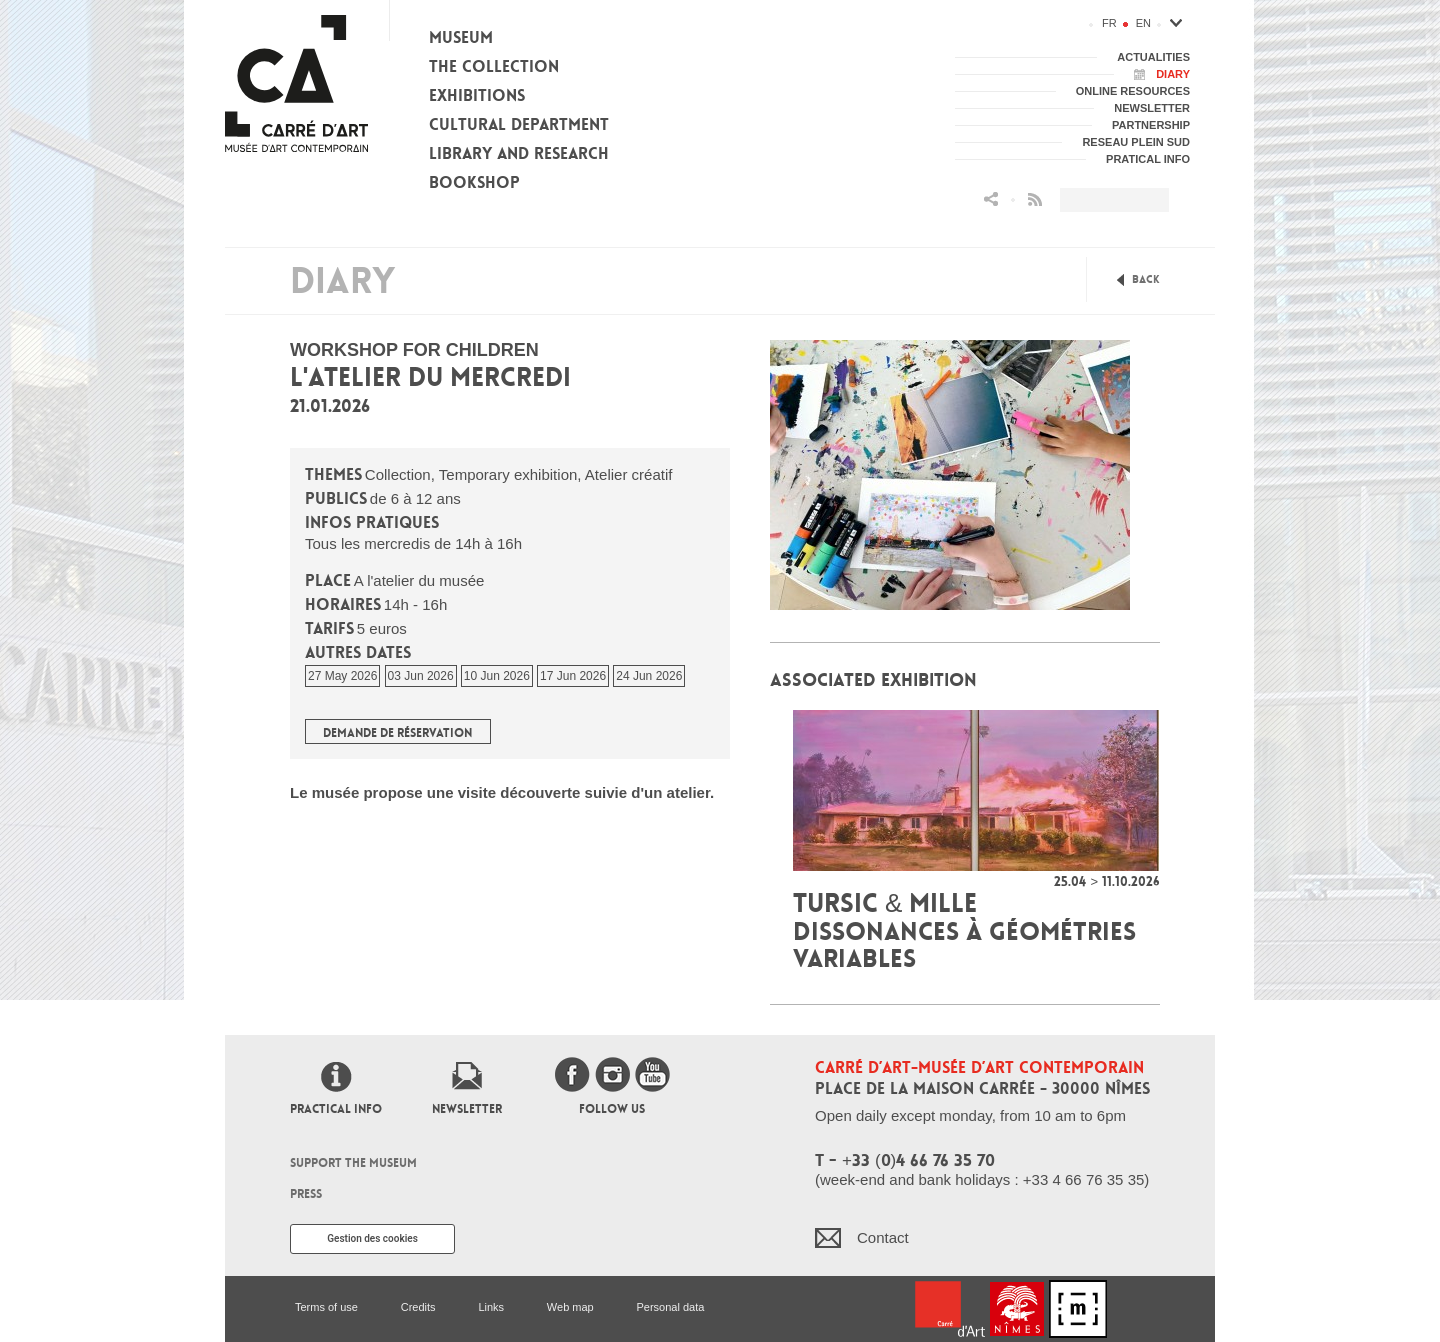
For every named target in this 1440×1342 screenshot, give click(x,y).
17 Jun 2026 (573, 676)
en (1143, 23)
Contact (883, 1237)
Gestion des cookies (372, 1238)
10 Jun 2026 (497, 676)
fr (1109, 23)
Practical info (336, 1109)
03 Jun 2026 (421, 676)
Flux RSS (1035, 199)
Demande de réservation (397, 733)
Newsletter (467, 1109)
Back (1146, 279)
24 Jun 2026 (649, 676)
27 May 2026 (342, 676)
